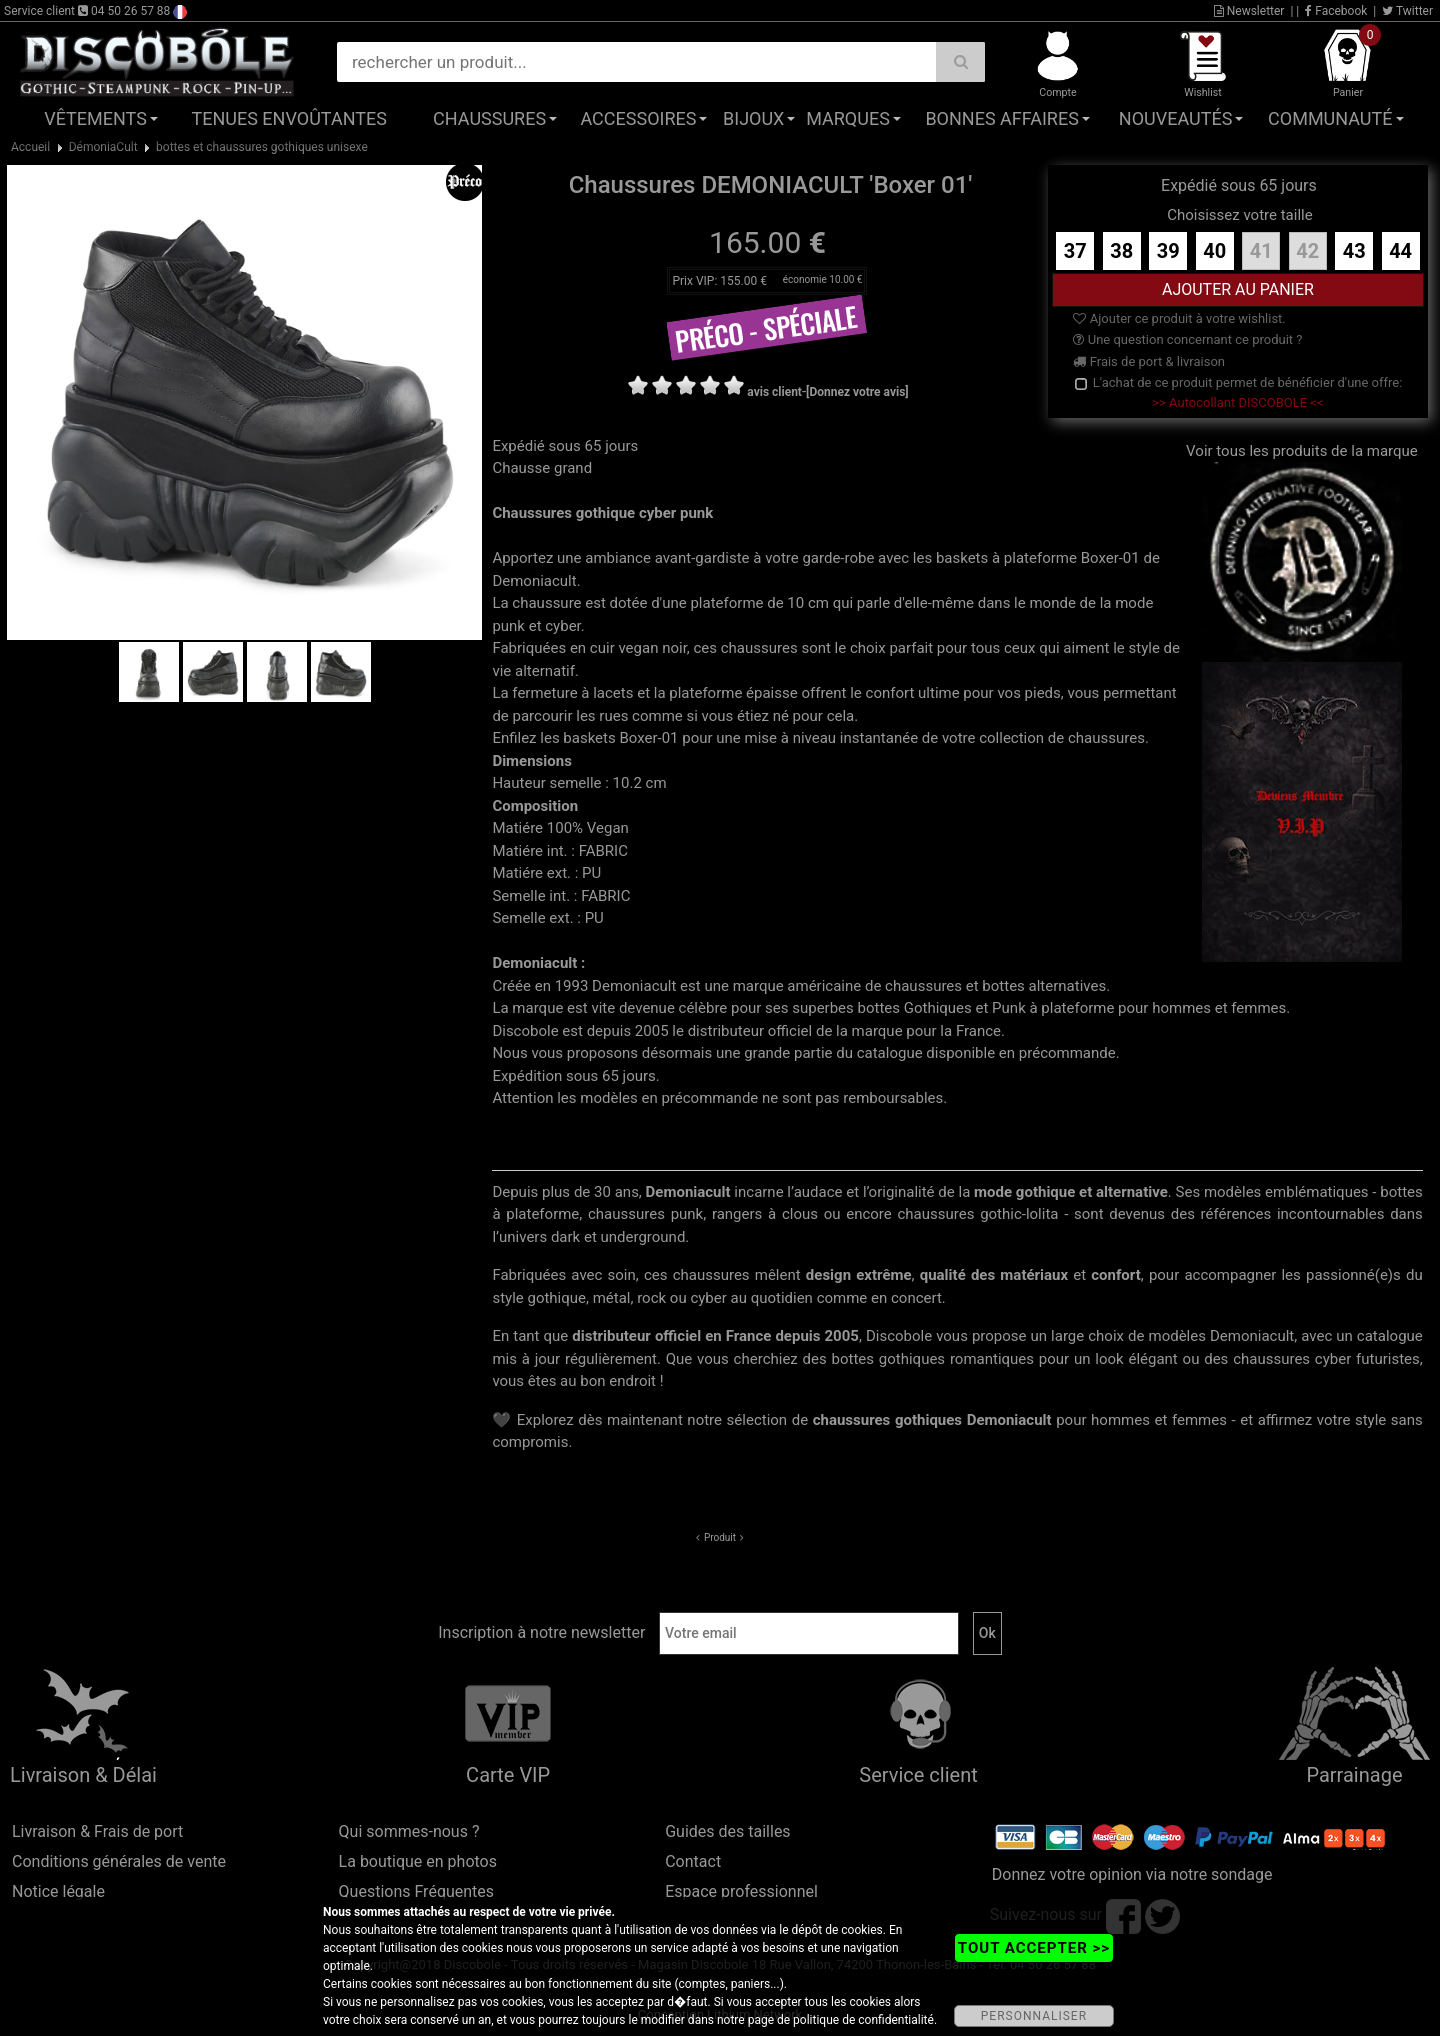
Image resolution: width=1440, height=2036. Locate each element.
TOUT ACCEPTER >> (1034, 1948)
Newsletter (1249, 11)
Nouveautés (1176, 118)
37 (1075, 251)
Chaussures (489, 118)
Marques (848, 118)
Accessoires (638, 118)
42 (1307, 251)
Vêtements (95, 118)
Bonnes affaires (1001, 118)
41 (1261, 251)
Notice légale (58, 1891)
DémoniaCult (103, 147)
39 (1168, 251)
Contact (693, 1861)
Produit (720, 1537)
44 (1400, 251)
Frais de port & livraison (1149, 361)
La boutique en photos (418, 1861)
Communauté (1330, 118)
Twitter (1407, 11)
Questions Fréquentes (417, 1891)
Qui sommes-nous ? (409, 1831)
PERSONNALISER (1034, 2016)
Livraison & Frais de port (97, 1831)
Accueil (30, 147)
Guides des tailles (727, 1831)
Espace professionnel (741, 1891)
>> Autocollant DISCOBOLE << (1237, 402)
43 (1354, 251)
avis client (774, 392)
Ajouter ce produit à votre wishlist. (1179, 318)
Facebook (1336, 11)
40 (1214, 251)
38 (1121, 251)
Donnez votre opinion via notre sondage (1132, 1874)
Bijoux (753, 118)
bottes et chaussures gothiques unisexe (262, 147)
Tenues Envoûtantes (289, 118)
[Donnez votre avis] (857, 392)
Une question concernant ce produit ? (1187, 339)
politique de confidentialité (863, 2020)
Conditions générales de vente (119, 1861)
